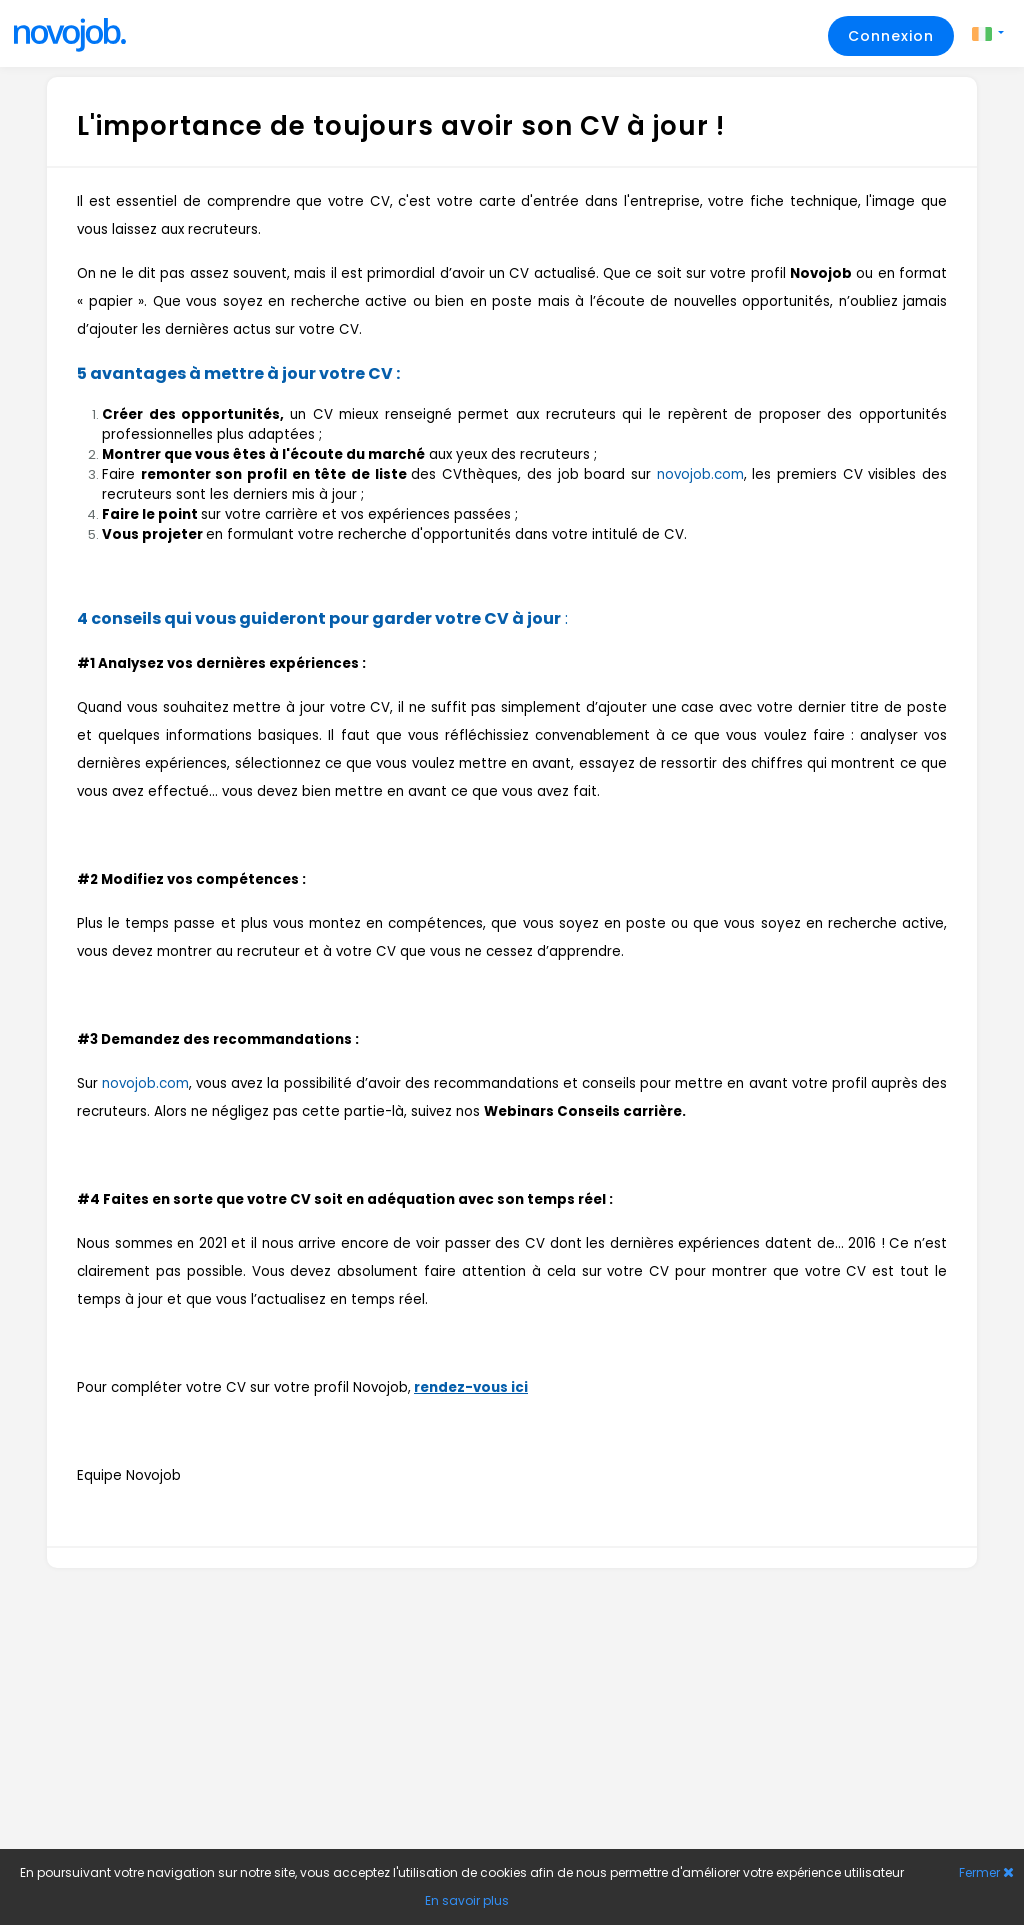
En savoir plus (467, 1900)
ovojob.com (149, 1083)
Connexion (891, 36)
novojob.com (700, 474)
